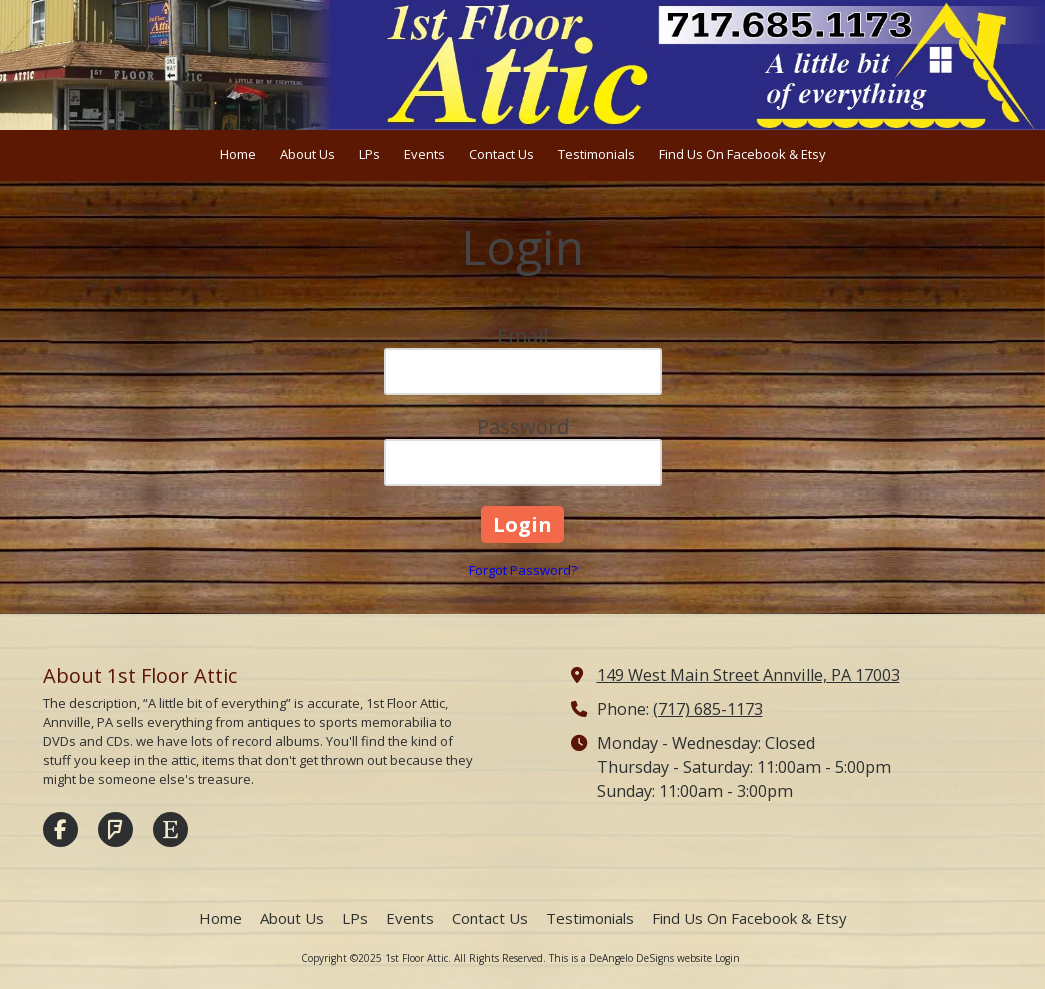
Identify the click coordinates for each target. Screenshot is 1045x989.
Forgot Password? (523, 570)
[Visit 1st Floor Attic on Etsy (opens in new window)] (170, 829)
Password (523, 426)
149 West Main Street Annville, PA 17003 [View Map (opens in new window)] (748, 675)
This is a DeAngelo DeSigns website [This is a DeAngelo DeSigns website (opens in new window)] (630, 958)
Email (522, 335)
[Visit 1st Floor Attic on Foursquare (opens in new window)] (115, 829)
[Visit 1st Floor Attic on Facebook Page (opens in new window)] (60, 829)
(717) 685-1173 (708, 709)
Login (727, 958)
